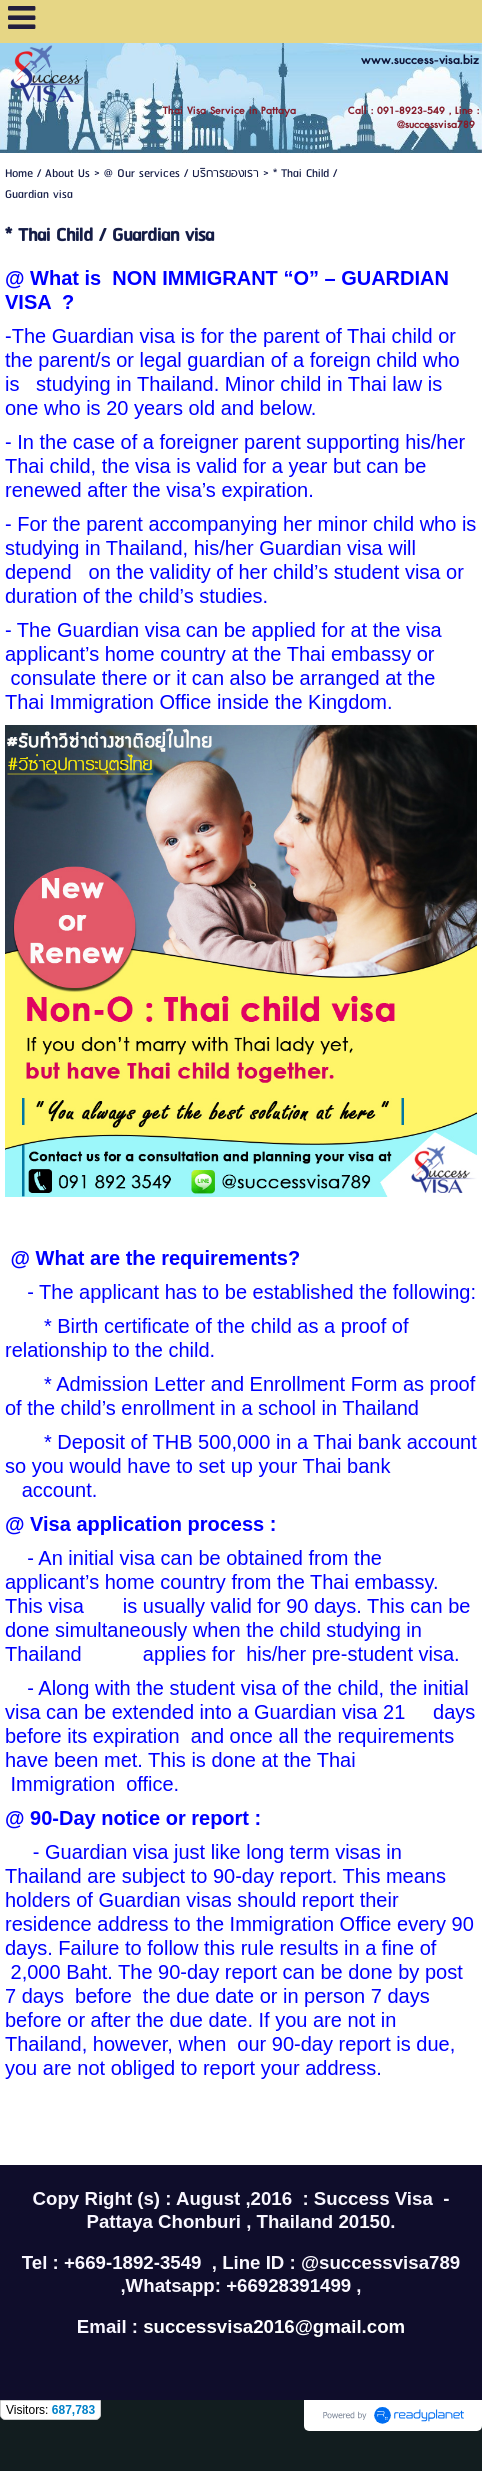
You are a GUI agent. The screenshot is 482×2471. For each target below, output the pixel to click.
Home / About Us (47, 173)
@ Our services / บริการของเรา (181, 173)
